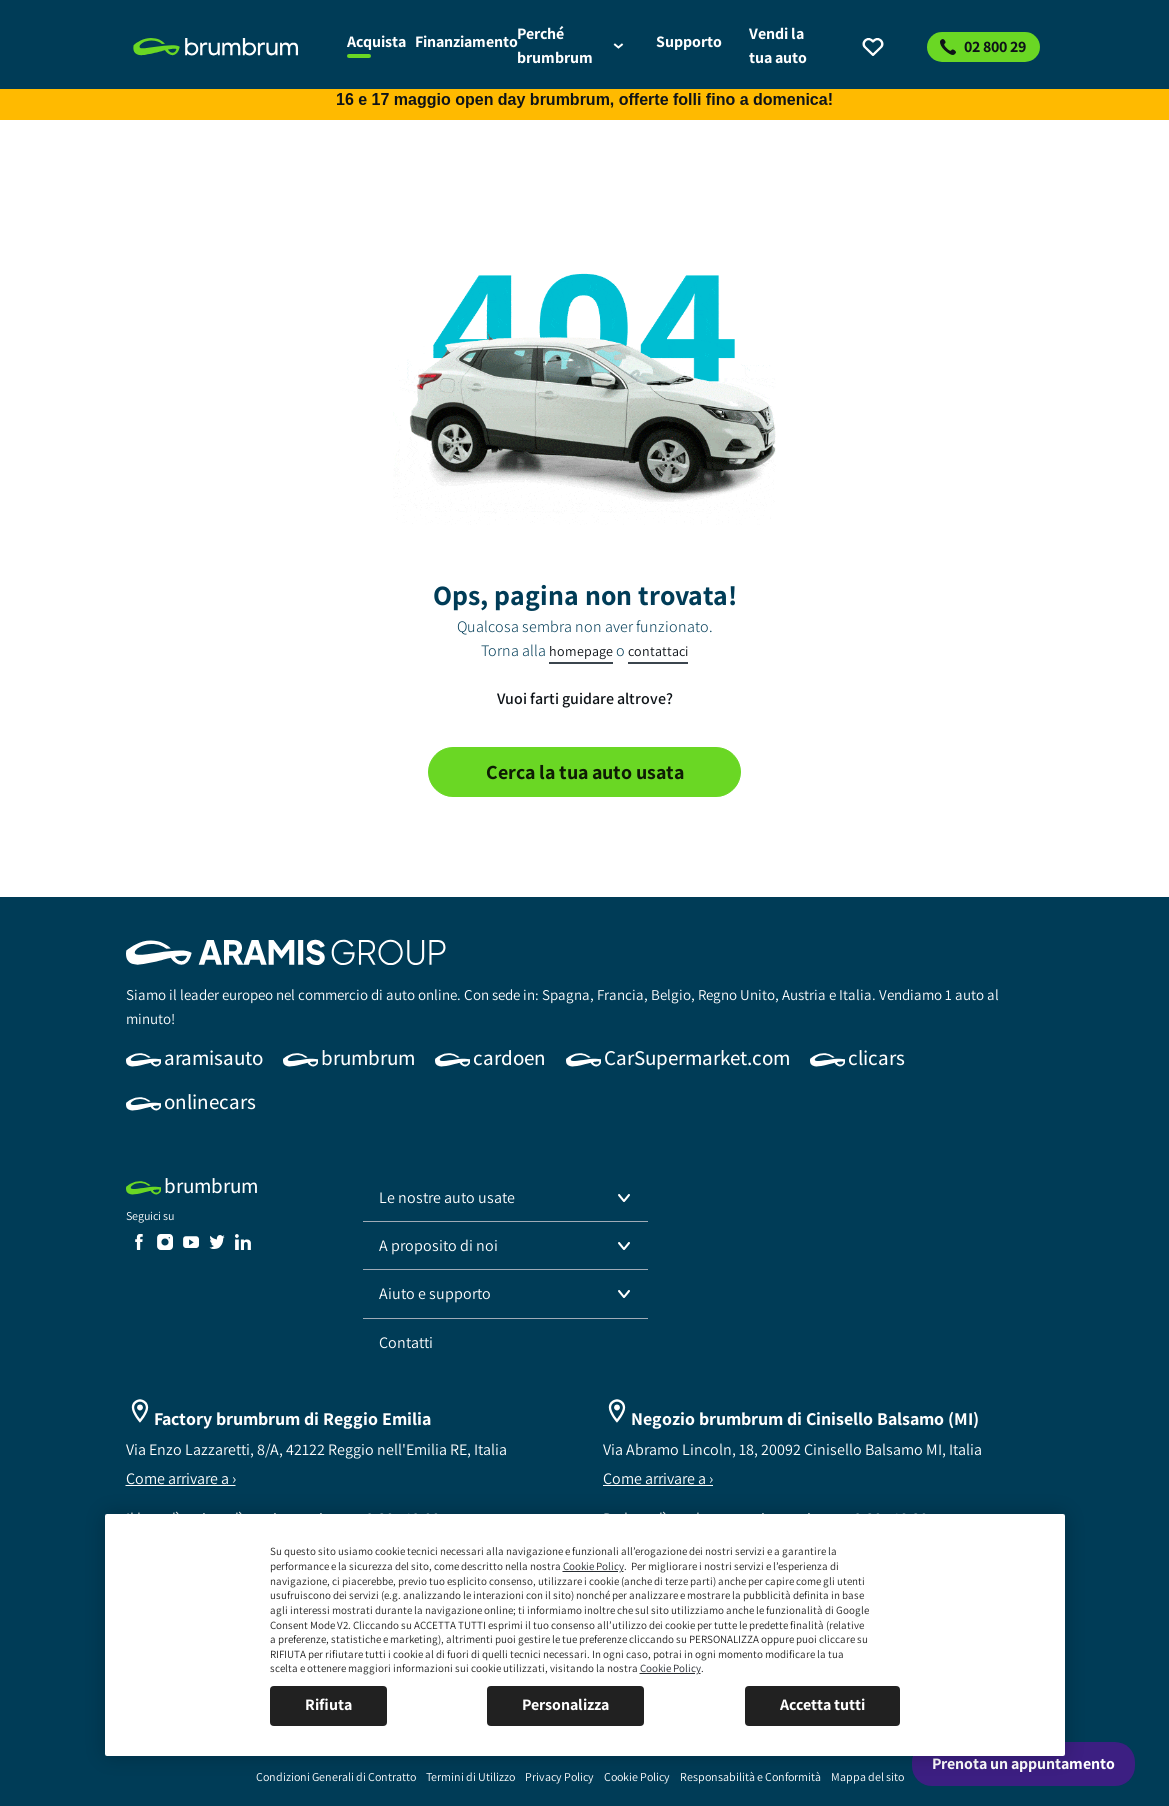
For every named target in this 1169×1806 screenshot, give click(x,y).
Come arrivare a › (181, 1478)
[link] (228, 47)
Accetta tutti (822, 1704)
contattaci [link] (658, 651)
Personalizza (565, 1704)
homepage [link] (581, 651)
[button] (506, 1198)
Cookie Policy (593, 1566)
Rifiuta (328, 1704)
